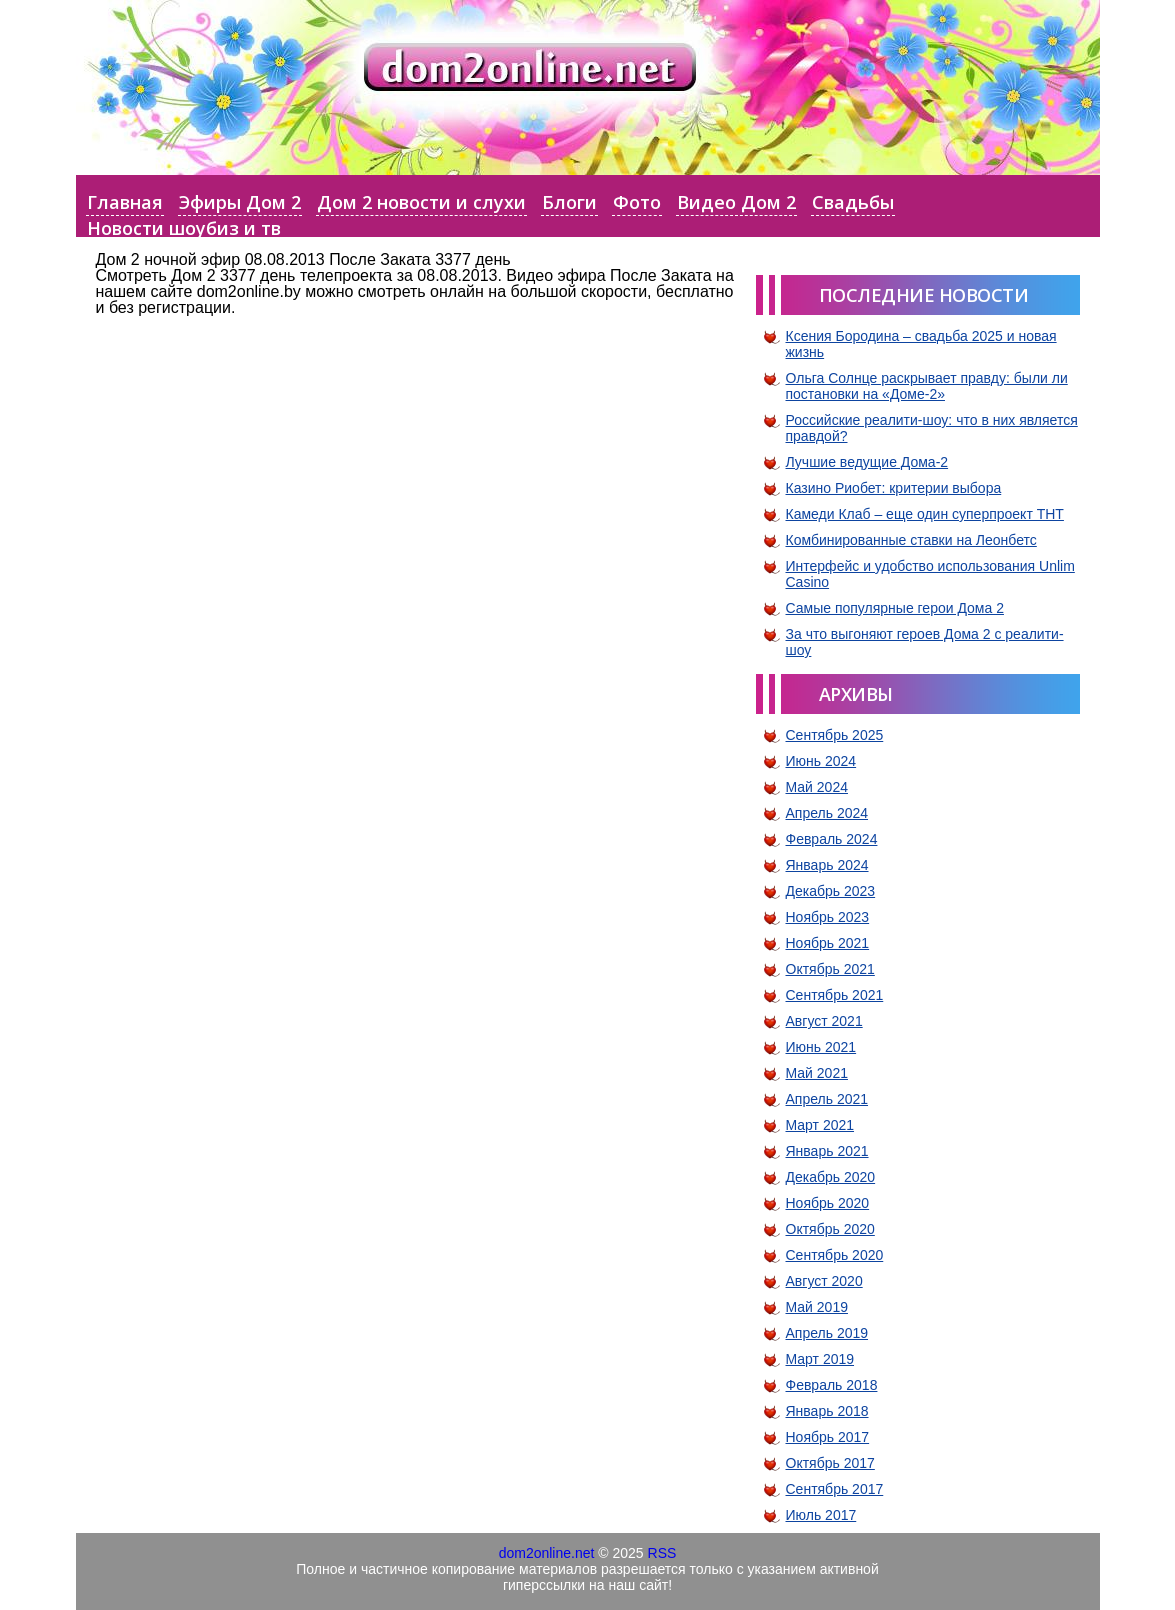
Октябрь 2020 (830, 1229)
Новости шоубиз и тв (184, 228)
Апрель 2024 (827, 813)
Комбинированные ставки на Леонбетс (911, 540)
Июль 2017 (821, 1515)
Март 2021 (820, 1125)
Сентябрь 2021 (835, 995)
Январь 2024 (827, 865)
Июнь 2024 (821, 761)
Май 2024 (817, 787)
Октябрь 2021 (830, 969)
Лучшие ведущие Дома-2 (867, 462)
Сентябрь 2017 (835, 1489)
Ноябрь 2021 (828, 943)
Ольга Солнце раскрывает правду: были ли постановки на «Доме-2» (927, 386)
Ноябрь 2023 (828, 917)
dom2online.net (547, 1553)
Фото (637, 202)
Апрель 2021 (827, 1099)
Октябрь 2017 (830, 1463)
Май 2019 (817, 1307)
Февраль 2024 (832, 839)
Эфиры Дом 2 (240, 202)
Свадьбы (853, 202)
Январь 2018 (827, 1411)
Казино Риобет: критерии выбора (894, 488)
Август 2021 (824, 1021)
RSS (662, 1553)
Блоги (569, 202)
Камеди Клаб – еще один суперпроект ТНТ (925, 514)
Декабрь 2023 (831, 891)
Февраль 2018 (832, 1385)
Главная (125, 202)
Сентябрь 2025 (835, 735)
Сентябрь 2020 (835, 1255)
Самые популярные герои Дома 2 (895, 608)
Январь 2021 (827, 1151)
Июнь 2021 (821, 1047)
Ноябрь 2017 (828, 1437)
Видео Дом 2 (736, 202)
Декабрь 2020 (831, 1177)
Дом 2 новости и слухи (421, 202)
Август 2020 (824, 1281)
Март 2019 (820, 1359)
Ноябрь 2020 (828, 1203)
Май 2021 (817, 1073)
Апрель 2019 (827, 1333)
